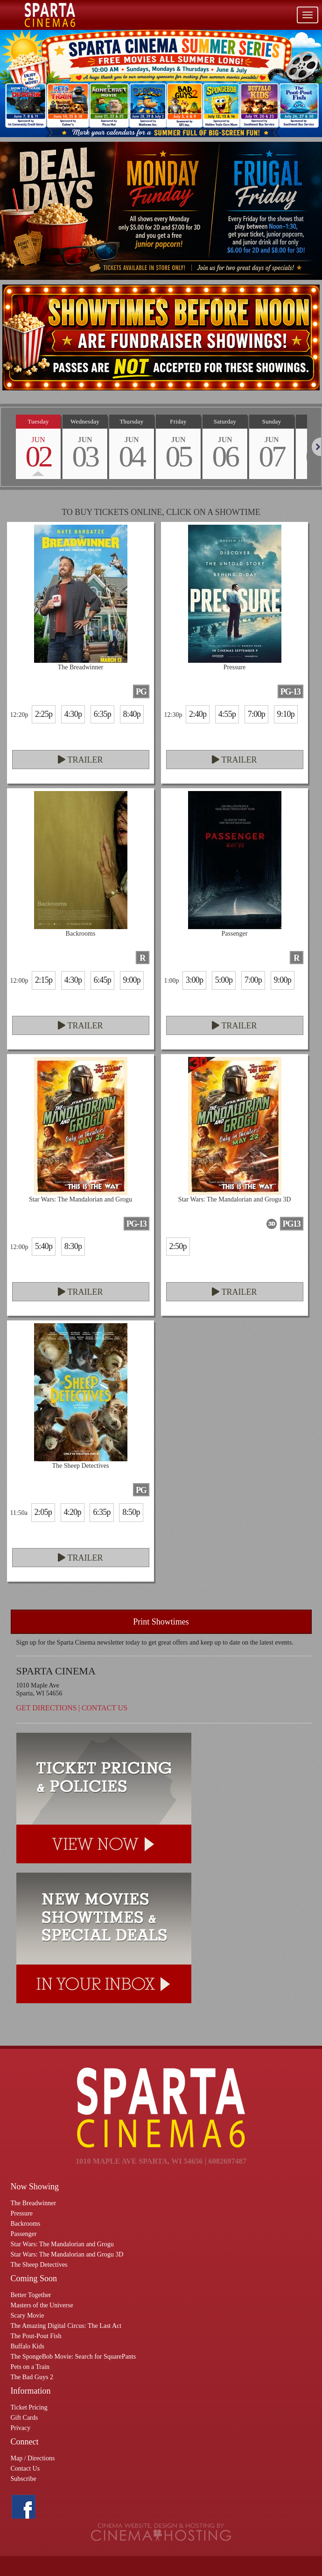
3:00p (194, 980)
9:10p (285, 714)
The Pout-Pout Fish (36, 2336)
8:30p (73, 1246)
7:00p (256, 714)
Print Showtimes (161, 1621)
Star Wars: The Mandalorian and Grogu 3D (67, 2254)
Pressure (22, 2213)
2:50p (178, 1246)
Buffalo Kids (27, 2346)
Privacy (21, 2427)
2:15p (43, 980)
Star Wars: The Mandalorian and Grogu (62, 2244)
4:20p (72, 1512)
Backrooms (26, 2223)
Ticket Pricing (29, 2407)
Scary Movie (27, 2315)
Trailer (80, 759)
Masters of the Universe (42, 2305)
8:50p (131, 1512)
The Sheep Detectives (39, 2264)
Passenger (24, 2233)
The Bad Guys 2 (32, 2377)
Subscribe (23, 2478)
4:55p (227, 714)
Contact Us (104, 1708)
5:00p (223, 980)
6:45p (102, 980)
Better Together (31, 2294)
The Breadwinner (33, 2203)
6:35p (102, 714)
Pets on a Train (30, 2366)
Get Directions (46, 1708)
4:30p (73, 714)
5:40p (43, 1246)
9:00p (131, 980)
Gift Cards (24, 2417)
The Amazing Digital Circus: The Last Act (66, 2325)
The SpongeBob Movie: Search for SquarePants (73, 2356)
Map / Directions (33, 2458)
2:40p (197, 714)
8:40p (131, 714)
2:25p (43, 714)
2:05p (43, 1512)
